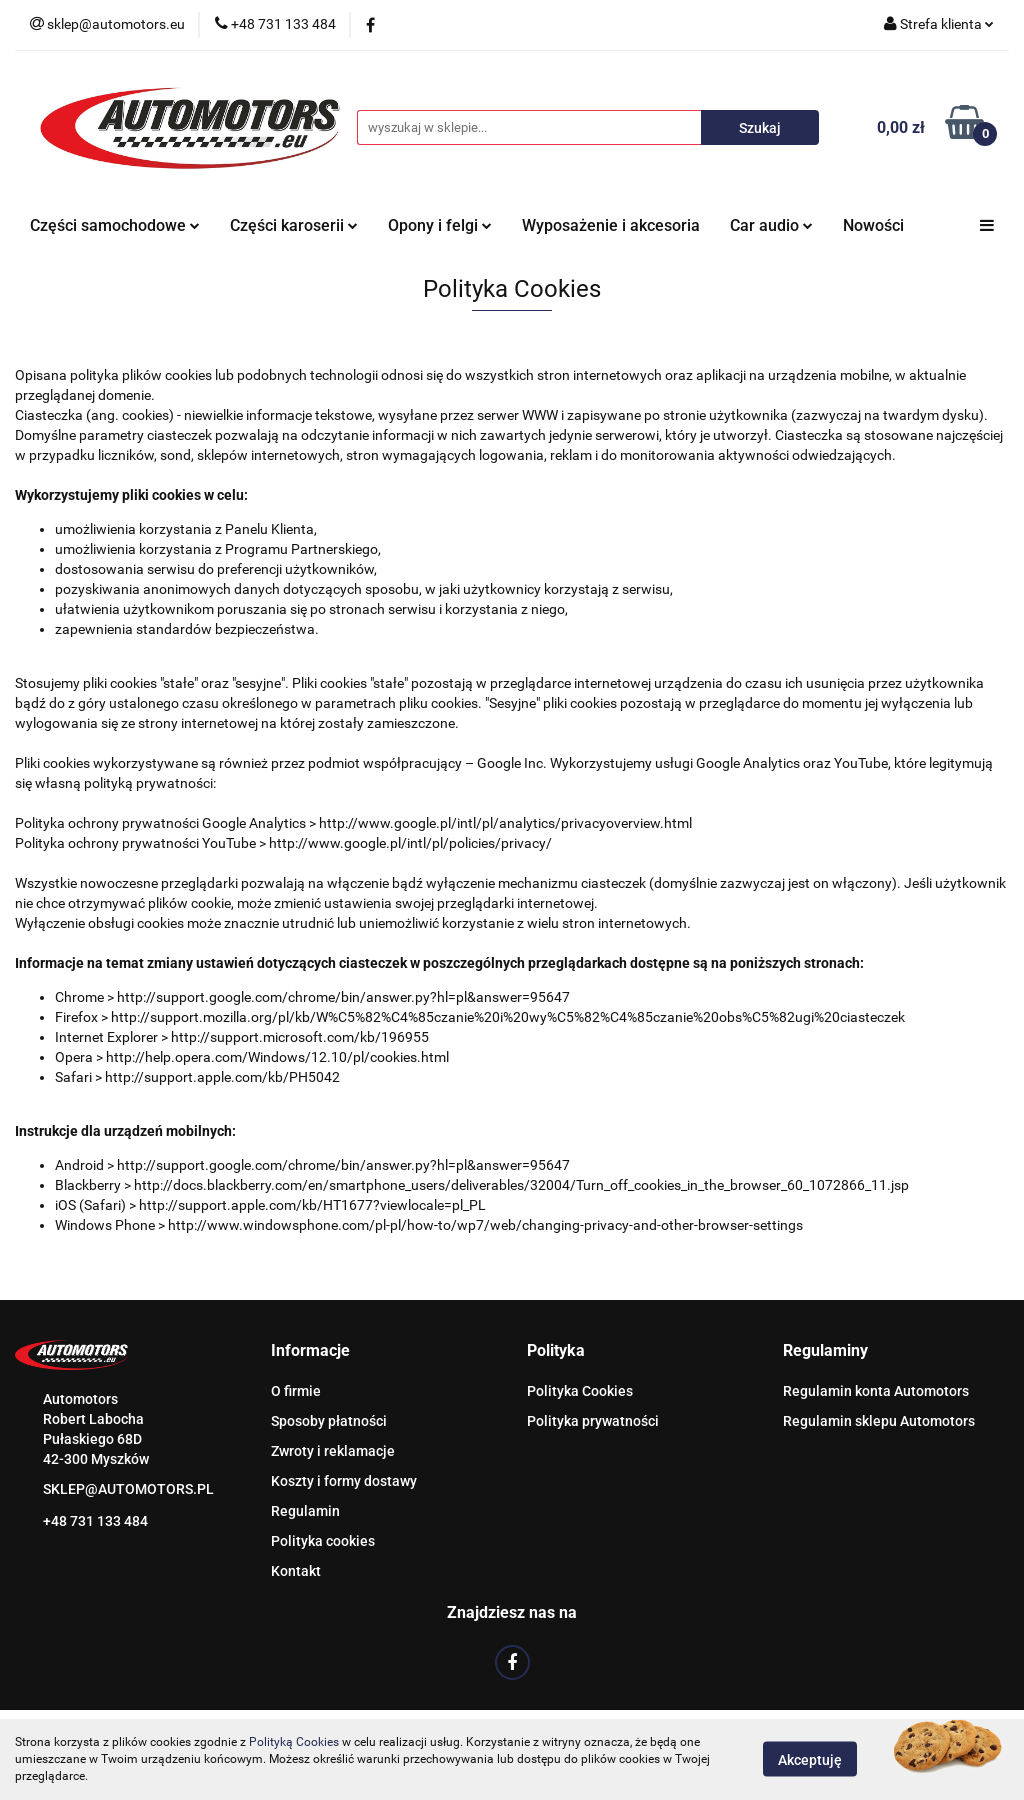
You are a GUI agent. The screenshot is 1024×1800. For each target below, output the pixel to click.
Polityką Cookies (294, 1742)
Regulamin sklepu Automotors (879, 1421)
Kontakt (296, 1571)
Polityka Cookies (580, 1391)
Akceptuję (810, 1760)
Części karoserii (294, 225)
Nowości (873, 225)
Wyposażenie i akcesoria (611, 225)
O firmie (296, 1391)
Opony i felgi (440, 225)
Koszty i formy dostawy (344, 1481)
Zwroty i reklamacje (333, 1451)
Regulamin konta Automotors (876, 1391)
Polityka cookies (323, 1541)
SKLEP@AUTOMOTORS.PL (128, 1489)
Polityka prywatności (593, 1421)
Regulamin (305, 1511)
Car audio (771, 225)
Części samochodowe (115, 225)
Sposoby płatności (329, 1421)
